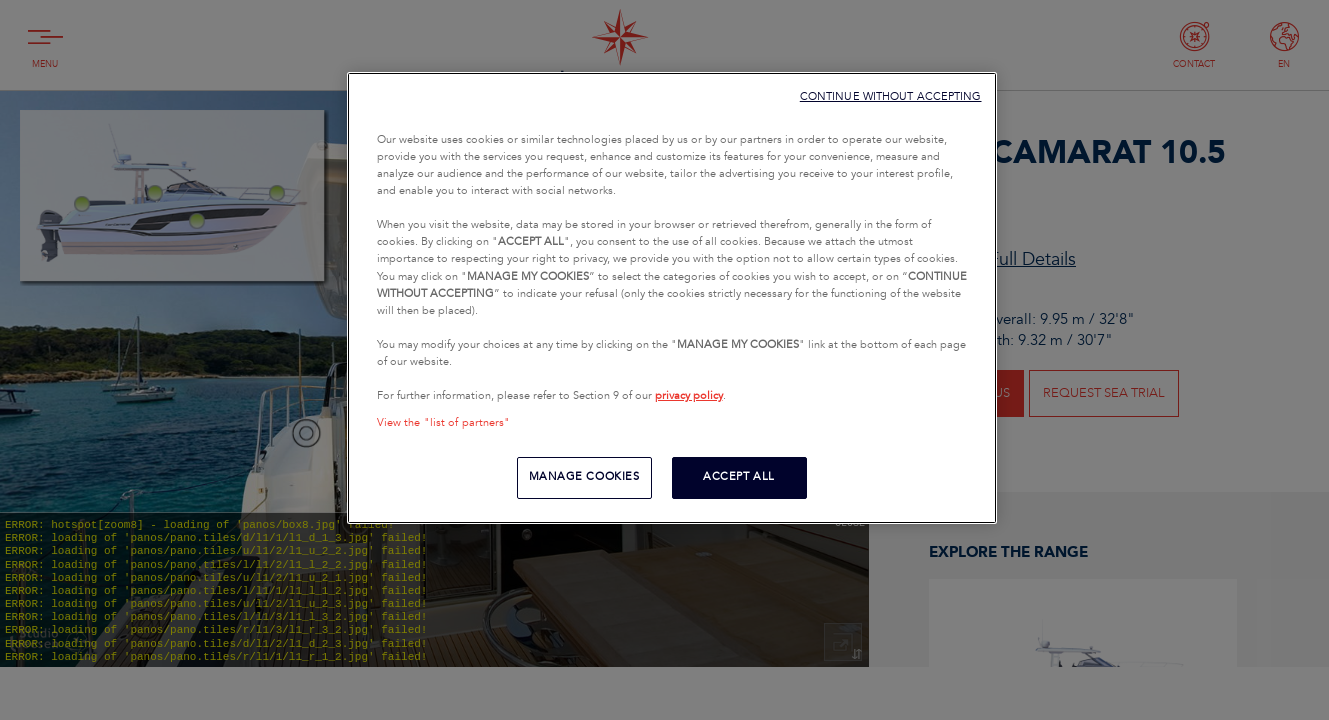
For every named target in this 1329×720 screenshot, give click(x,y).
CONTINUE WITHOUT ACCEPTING (891, 96)
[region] (672, 298)
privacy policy (689, 396)
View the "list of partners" (444, 423)
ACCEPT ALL (739, 477)
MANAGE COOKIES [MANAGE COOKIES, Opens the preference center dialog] (584, 477)
